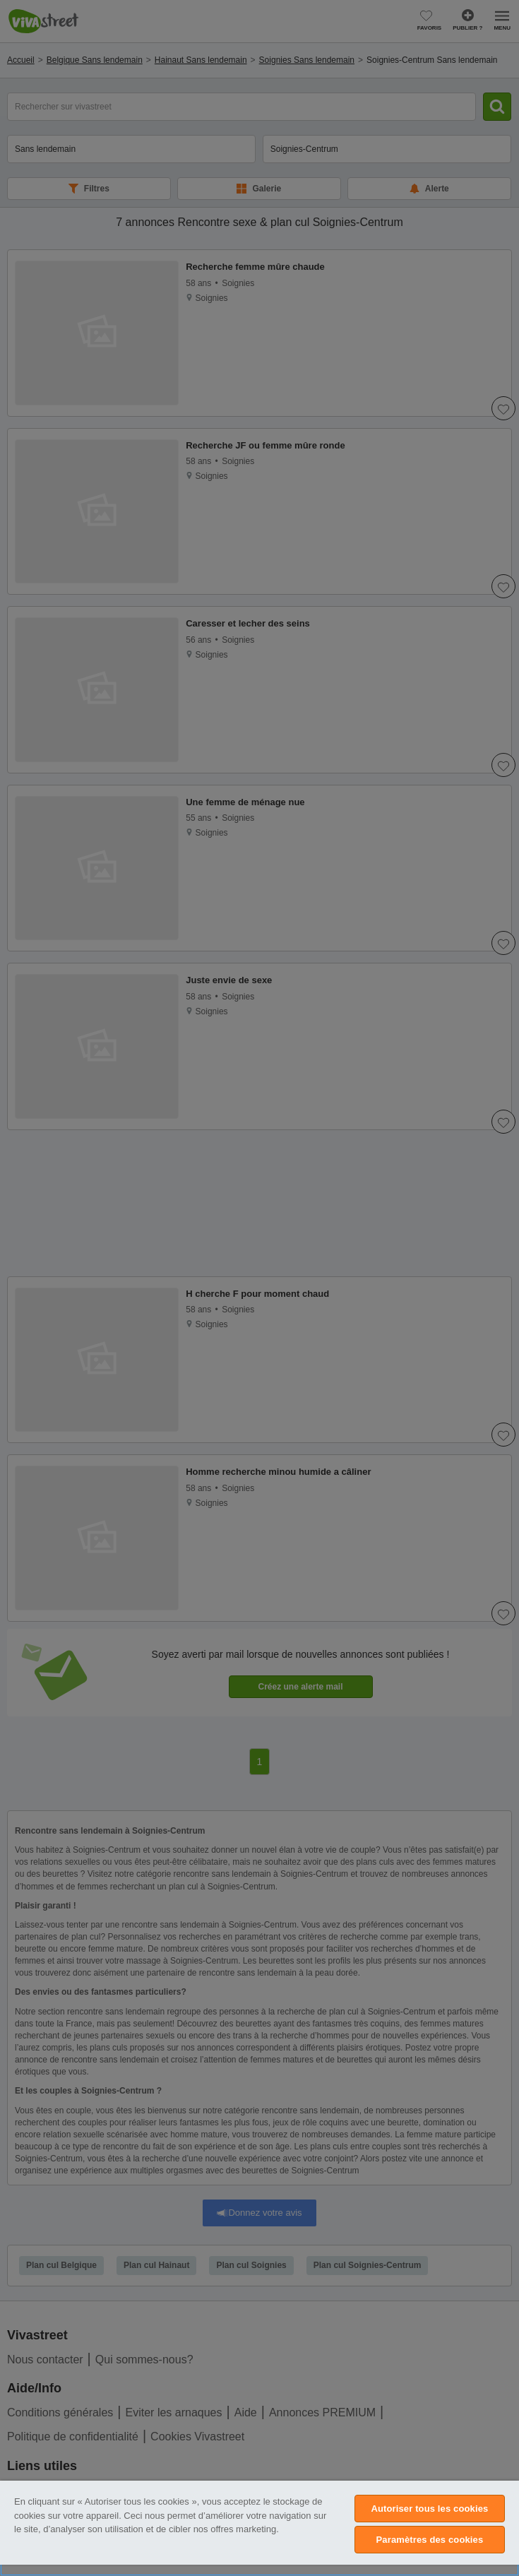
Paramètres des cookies (430, 2539)
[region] (259, 2528)
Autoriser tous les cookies (429, 2508)
